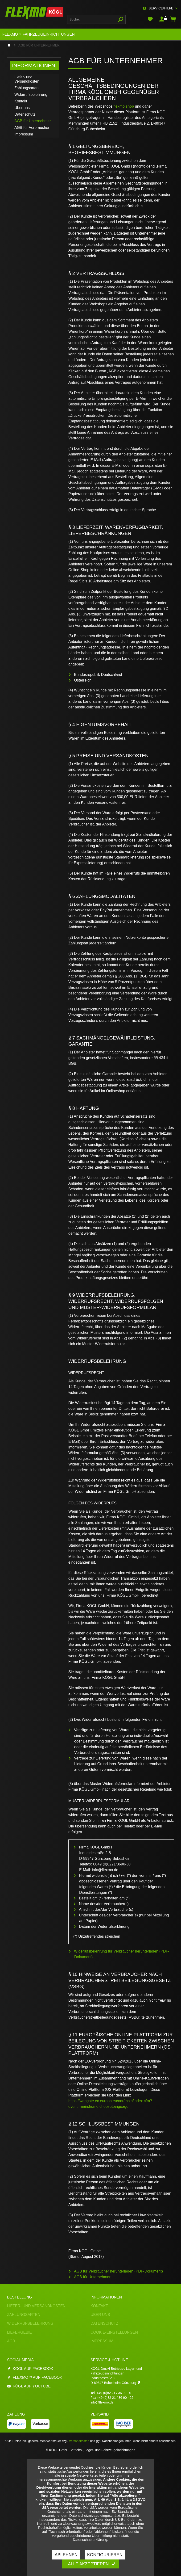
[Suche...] (96, 19)
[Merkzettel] (150, 19)
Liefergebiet (20, 2332)
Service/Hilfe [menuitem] (158, 8)
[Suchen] (121, 19)
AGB (11, 2341)
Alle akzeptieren (89, 2564)
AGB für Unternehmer (32, 121)
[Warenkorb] (173, 19)
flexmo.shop (124, 106)
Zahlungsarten (26, 88)
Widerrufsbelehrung (30, 95)
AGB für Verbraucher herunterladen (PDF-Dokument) (118, 2271)
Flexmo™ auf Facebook (34, 2377)
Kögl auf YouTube (29, 2386)
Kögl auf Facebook (30, 2369)
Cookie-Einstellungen (114, 2332)
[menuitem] (96, 19)
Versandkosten (79, 2441)
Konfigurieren (105, 2554)
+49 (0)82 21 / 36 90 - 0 (114, 2393)
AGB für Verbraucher (31, 128)
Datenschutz (24, 114)
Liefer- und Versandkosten (26, 79)
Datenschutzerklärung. (90, 2540)
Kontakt (20, 101)
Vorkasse (40, 2424)
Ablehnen (66, 2554)
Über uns (22, 108)
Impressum (23, 134)
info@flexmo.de (101, 2402)
